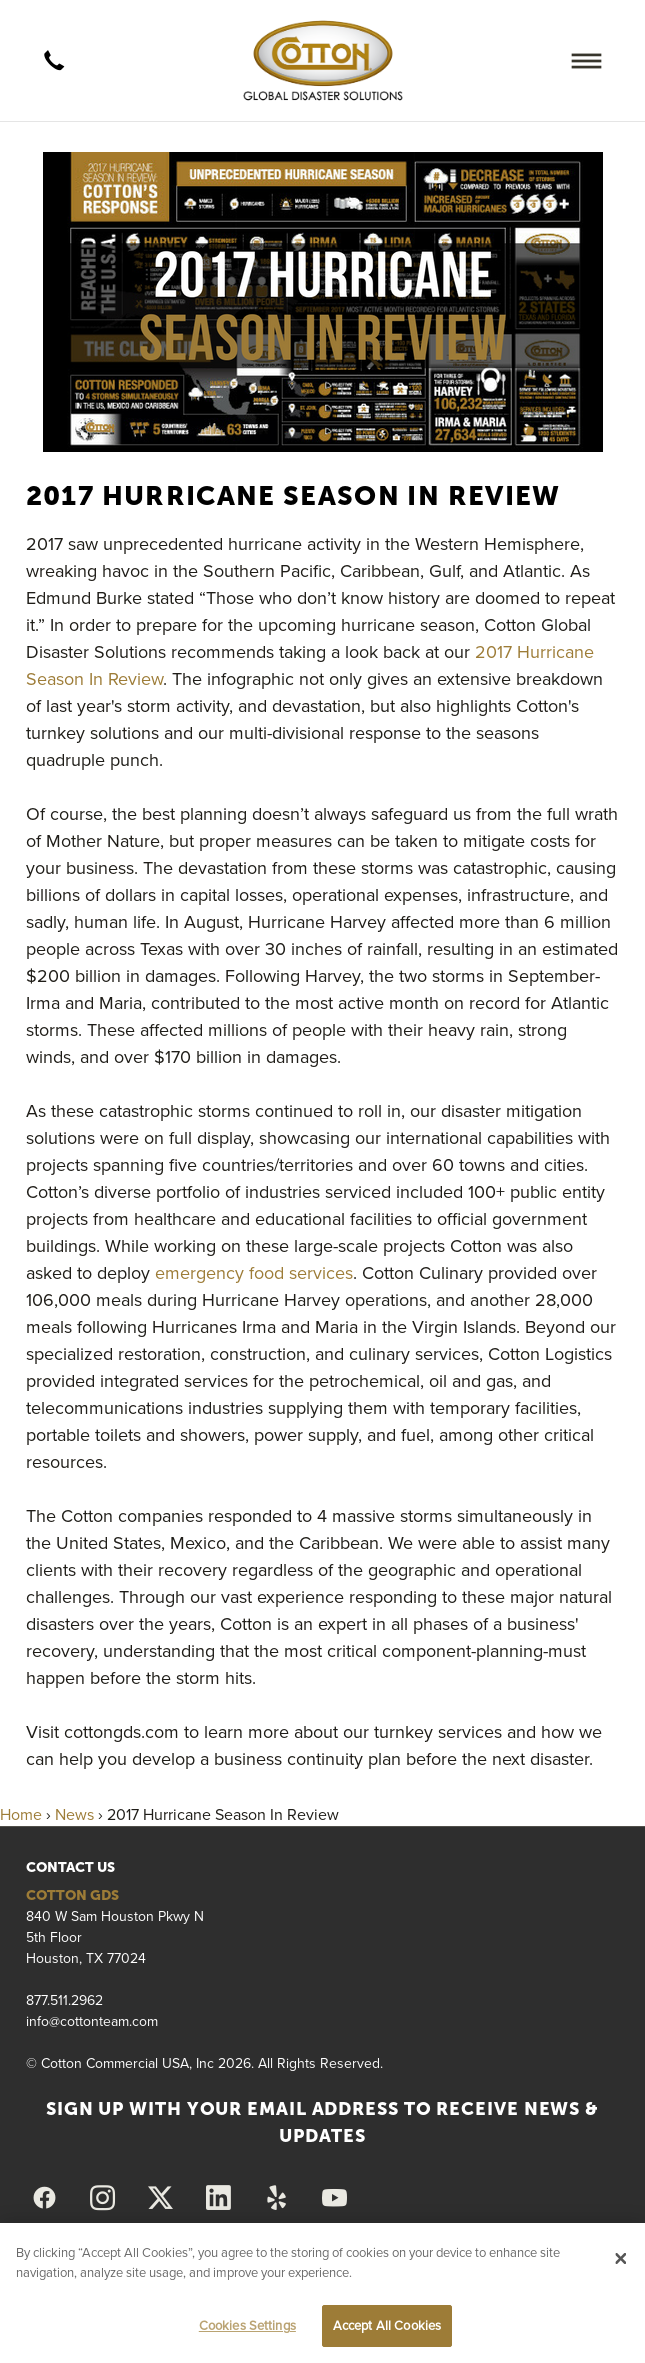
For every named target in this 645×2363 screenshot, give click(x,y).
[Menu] (586, 60)
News (74, 1814)
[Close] (621, 2258)
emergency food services (254, 1272)
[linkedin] (219, 2198)
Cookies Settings (247, 2325)
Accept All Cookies (387, 2325)
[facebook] (45, 2198)
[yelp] (277, 2198)
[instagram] (103, 2198)
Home (21, 1814)
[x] (161, 2198)
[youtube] (335, 2198)
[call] (55, 61)
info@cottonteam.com (92, 2021)
